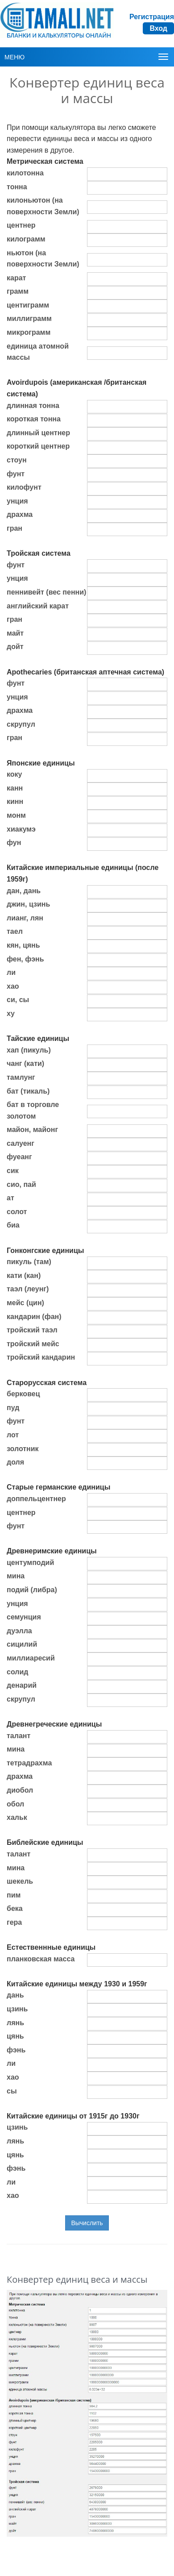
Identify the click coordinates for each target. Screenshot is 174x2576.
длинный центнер (38, 433)
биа (13, 1225)
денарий (22, 1685)
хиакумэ (21, 829)
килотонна (25, 173)
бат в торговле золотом (33, 1110)
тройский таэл (32, 1330)
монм (16, 815)
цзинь (17, 2009)
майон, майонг (32, 1129)
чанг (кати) (25, 1063)
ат (10, 1198)
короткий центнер (38, 446)
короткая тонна (34, 419)
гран (14, 528)
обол (15, 1804)
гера (14, 1922)
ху (11, 1013)
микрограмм (28, 332)
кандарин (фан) (34, 1316)
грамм (18, 291)
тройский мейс (33, 1344)
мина (16, 1576)
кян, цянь (23, 945)
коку (14, 774)
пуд (13, 1407)
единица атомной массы (38, 352)
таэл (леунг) (28, 1289)
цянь (15, 2036)
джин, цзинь (28, 904)
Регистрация (151, 17)
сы (12, 2091)
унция (17, 501)
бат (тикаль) (28, 1091)
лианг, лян (25, 918)
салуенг (20, 1143)
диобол (20, 1790)
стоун (17, 460)
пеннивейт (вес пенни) (46, 592)
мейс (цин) (25, 1303)
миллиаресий (31, 1658)
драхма (20, 514)
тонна (17, 187)
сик (13, 1170)
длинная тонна (33, 405)
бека (15, 1908)
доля (15, 1462)
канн (15, 788)
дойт (15, 646)
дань (15, 1995)
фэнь (16, 2050)
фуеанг (19, 1157)
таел (15, 931)
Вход (158, 28)
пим (14, 1895)
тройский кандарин (41, 1357)
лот (13, 1435)
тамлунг (21, 1077)
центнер (21, 225)
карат (16, 278)
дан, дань (24, 891)
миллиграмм (29, 318)
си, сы (18, 999)
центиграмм (28, 305)
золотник (23, 1448)
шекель (20, 1881)
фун (14, 842)
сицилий (22, 1644)
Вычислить (87, 2222)
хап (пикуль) (29, 1050)
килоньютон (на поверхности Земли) (43, 206)
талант (18, 1736)
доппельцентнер (36, 1498)
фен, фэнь (25, 959)
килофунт (24, 487)
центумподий (30, 1562)
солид (17, 1672)
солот (17, 1211)
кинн (15, 801)
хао (13, 986)
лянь (15, 2023)
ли (11, 972)
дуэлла (19, 1631)
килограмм (26, 239)
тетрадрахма (29, 1763)
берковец (23, 1394)
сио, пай (21, 1184)
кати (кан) (24, 1275)
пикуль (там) (29, 1261)
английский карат (38, 606)
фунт (16, 474)
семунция (24, 1617)
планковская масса (41, 1959)
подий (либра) (32, 1590)
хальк (17, 1817)
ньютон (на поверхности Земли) (43, 258)
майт (15, 633)
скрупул (21, 724)
